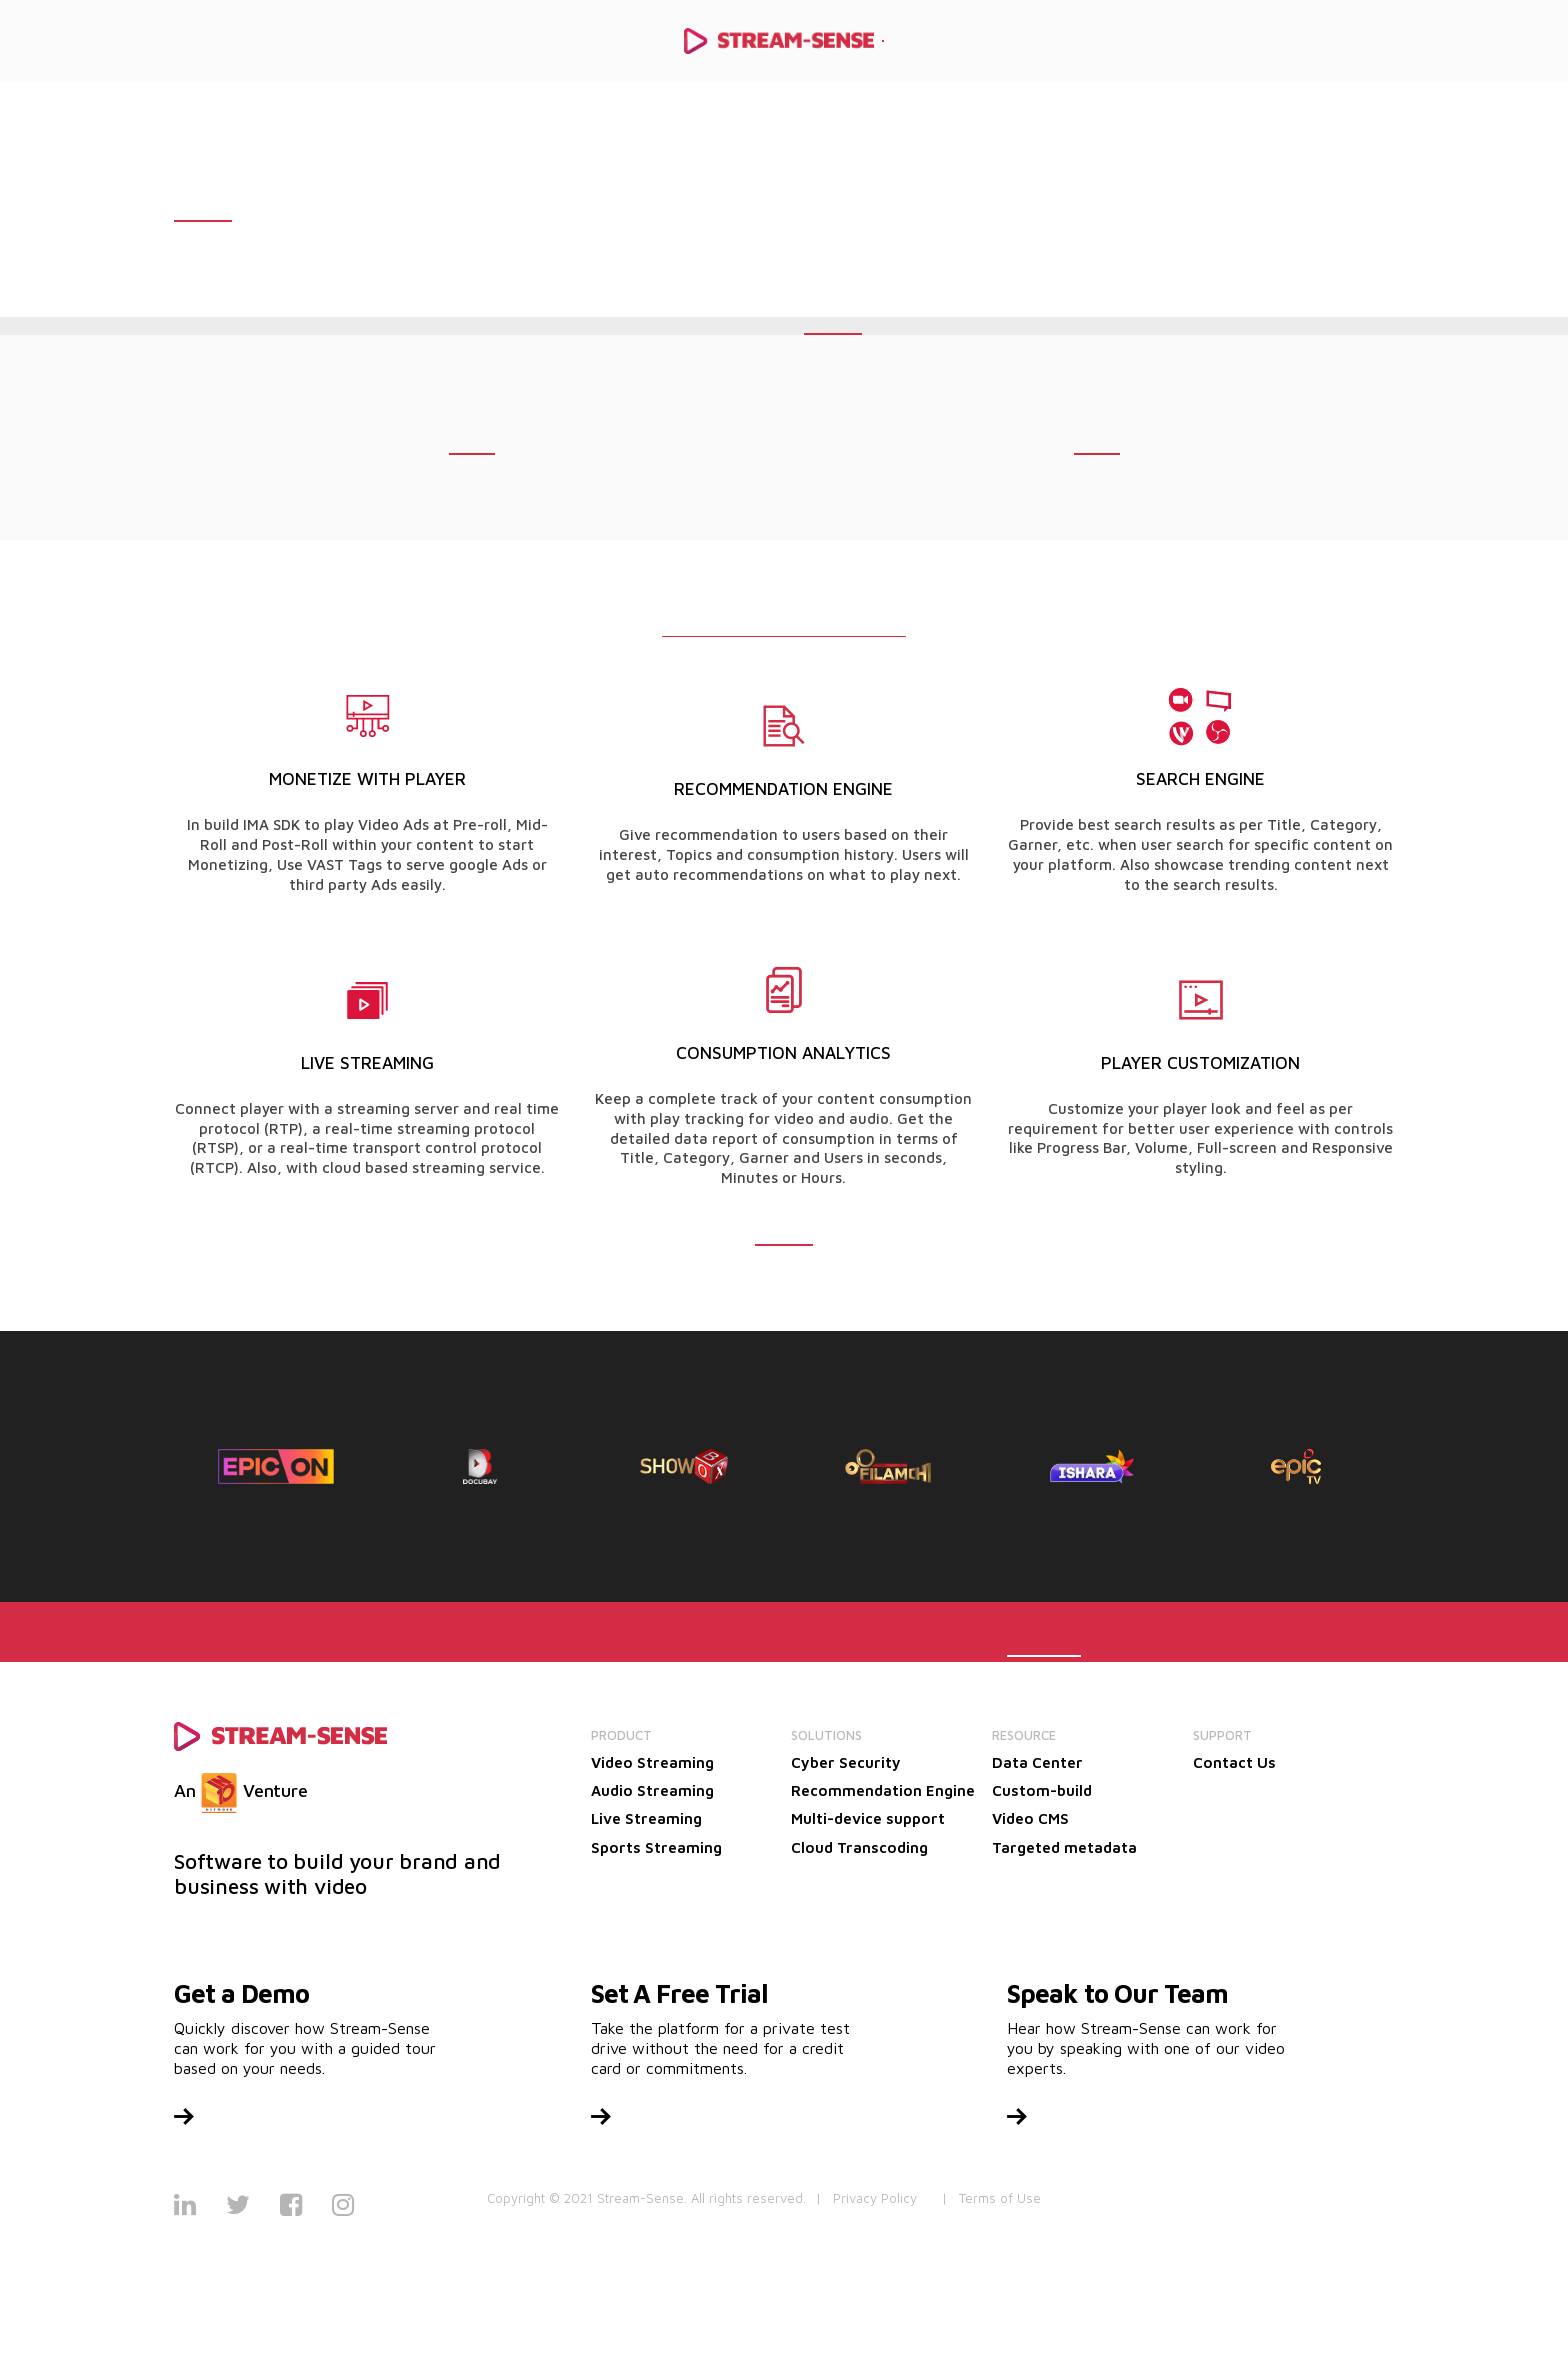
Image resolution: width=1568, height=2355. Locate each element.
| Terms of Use (991, 2198)
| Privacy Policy (866, 2198)
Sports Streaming (656, 1847)
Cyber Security (846, 1762)
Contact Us (1234, 1762)
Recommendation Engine (883, 1790)
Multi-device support (868, 1818)
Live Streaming (646, 1818)
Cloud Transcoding (859, 1847)
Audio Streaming (652, 1790)
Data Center (1037, 1762)
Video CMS (1030, 1818)
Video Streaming (652, 1762)
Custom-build (1042, 1790)
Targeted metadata (1064, 1847)
